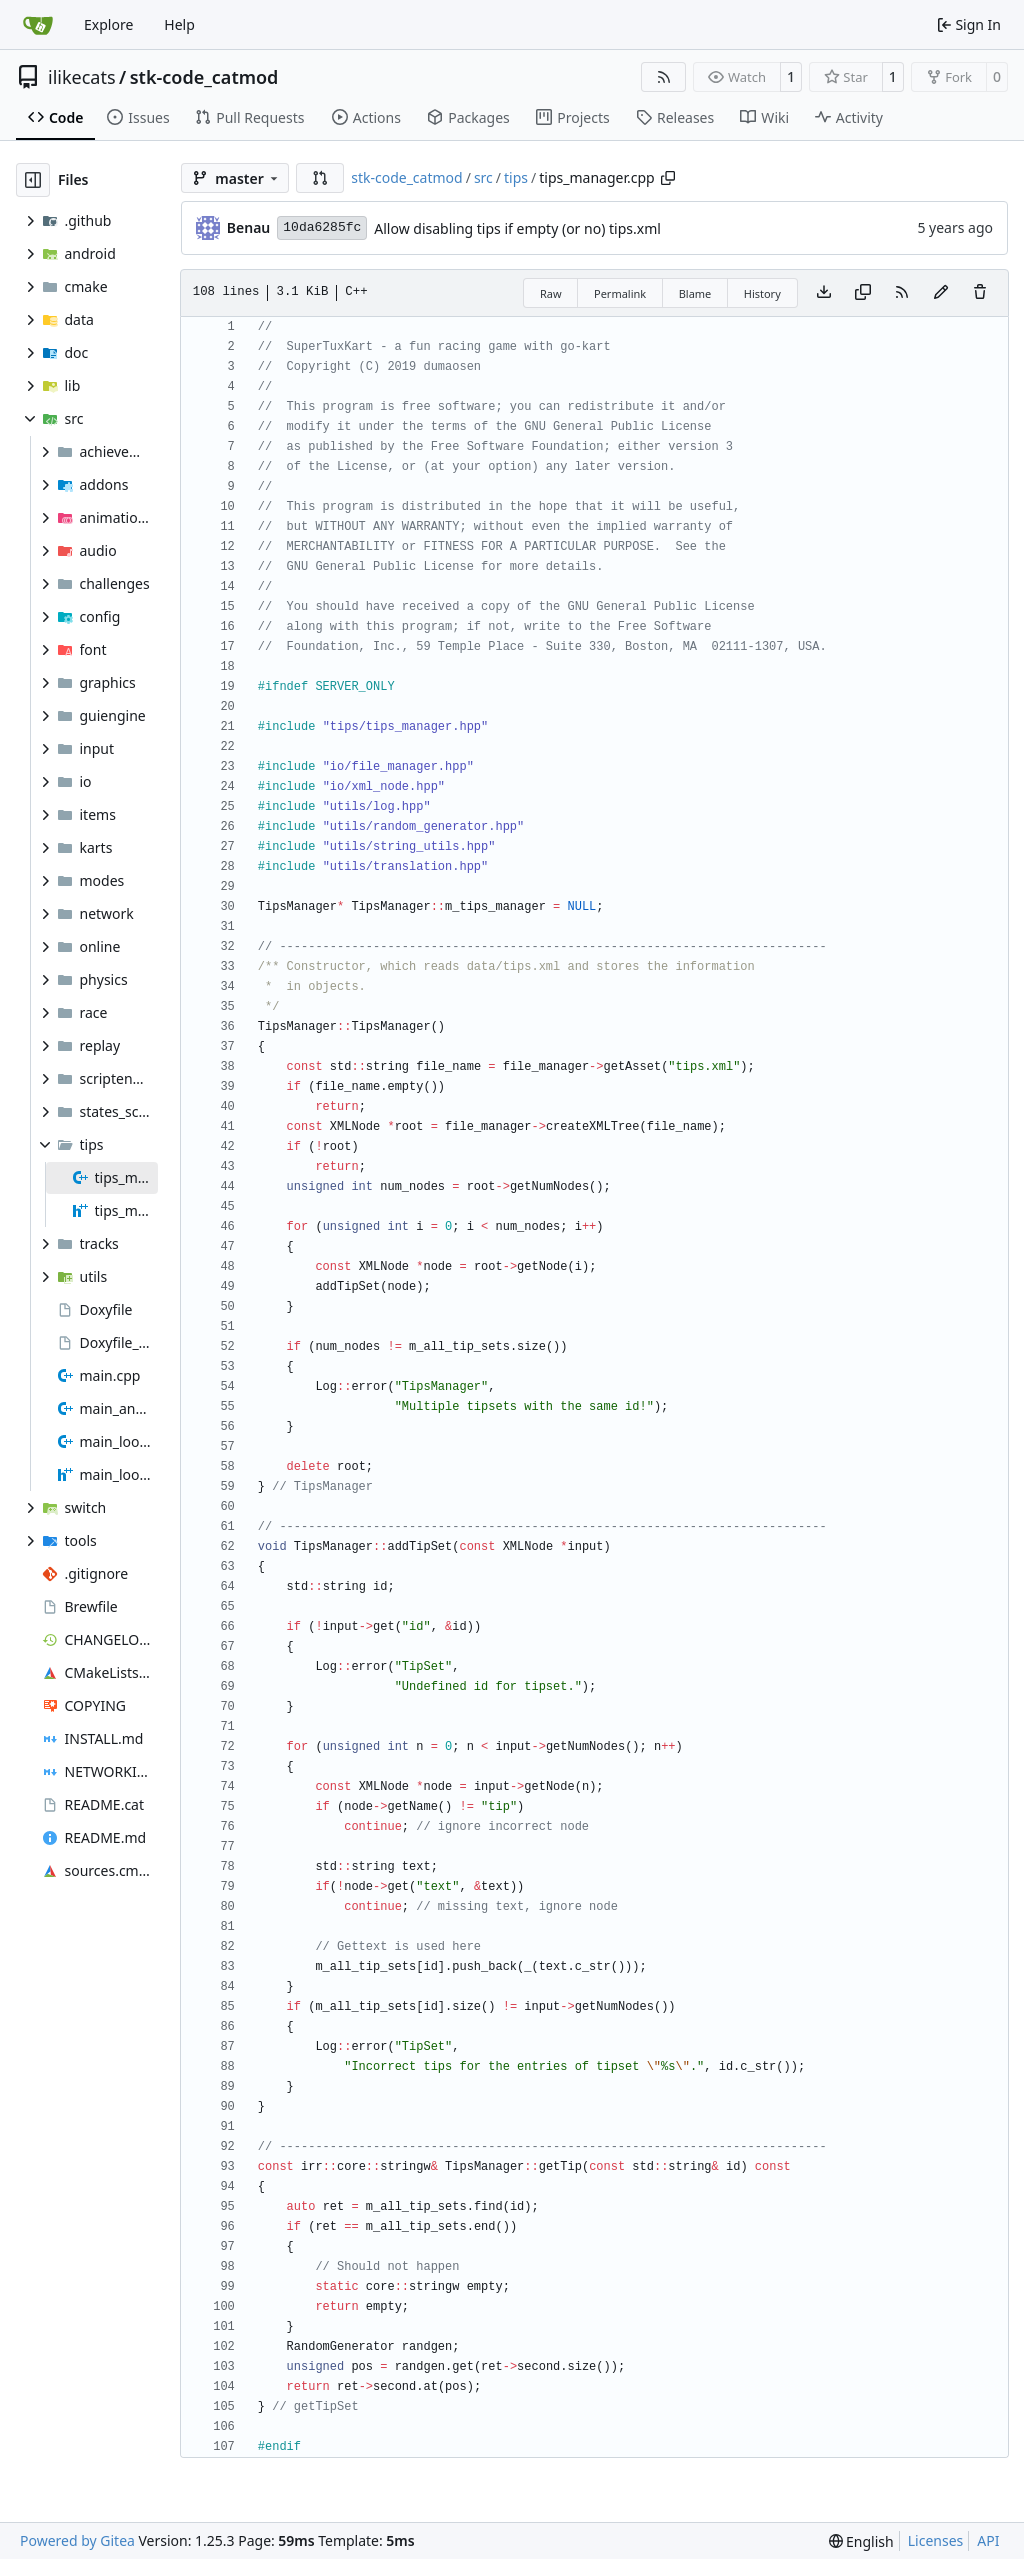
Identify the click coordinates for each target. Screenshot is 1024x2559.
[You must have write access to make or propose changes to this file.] (980, 293)
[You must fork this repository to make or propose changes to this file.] (941, 293)
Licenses (936, 2540)
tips (516, 177)
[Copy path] (668, 178)
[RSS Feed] (664, 77)
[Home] (38, 25)
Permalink (620, 293)
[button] (320, 178)
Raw (551, 293)
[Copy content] (863, 293)
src (483, 177)
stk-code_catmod (204, 77)
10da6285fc (322, 227)
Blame (695, 293)
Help (179, 24)
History (762, 293)
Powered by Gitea (77, 2540)
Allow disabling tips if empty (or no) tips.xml (517, 228)
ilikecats (82, 77)
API (988, 2540)
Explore (108, 24)
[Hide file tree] (33, 180)
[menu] (861, 2541)
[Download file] (824, 293)
